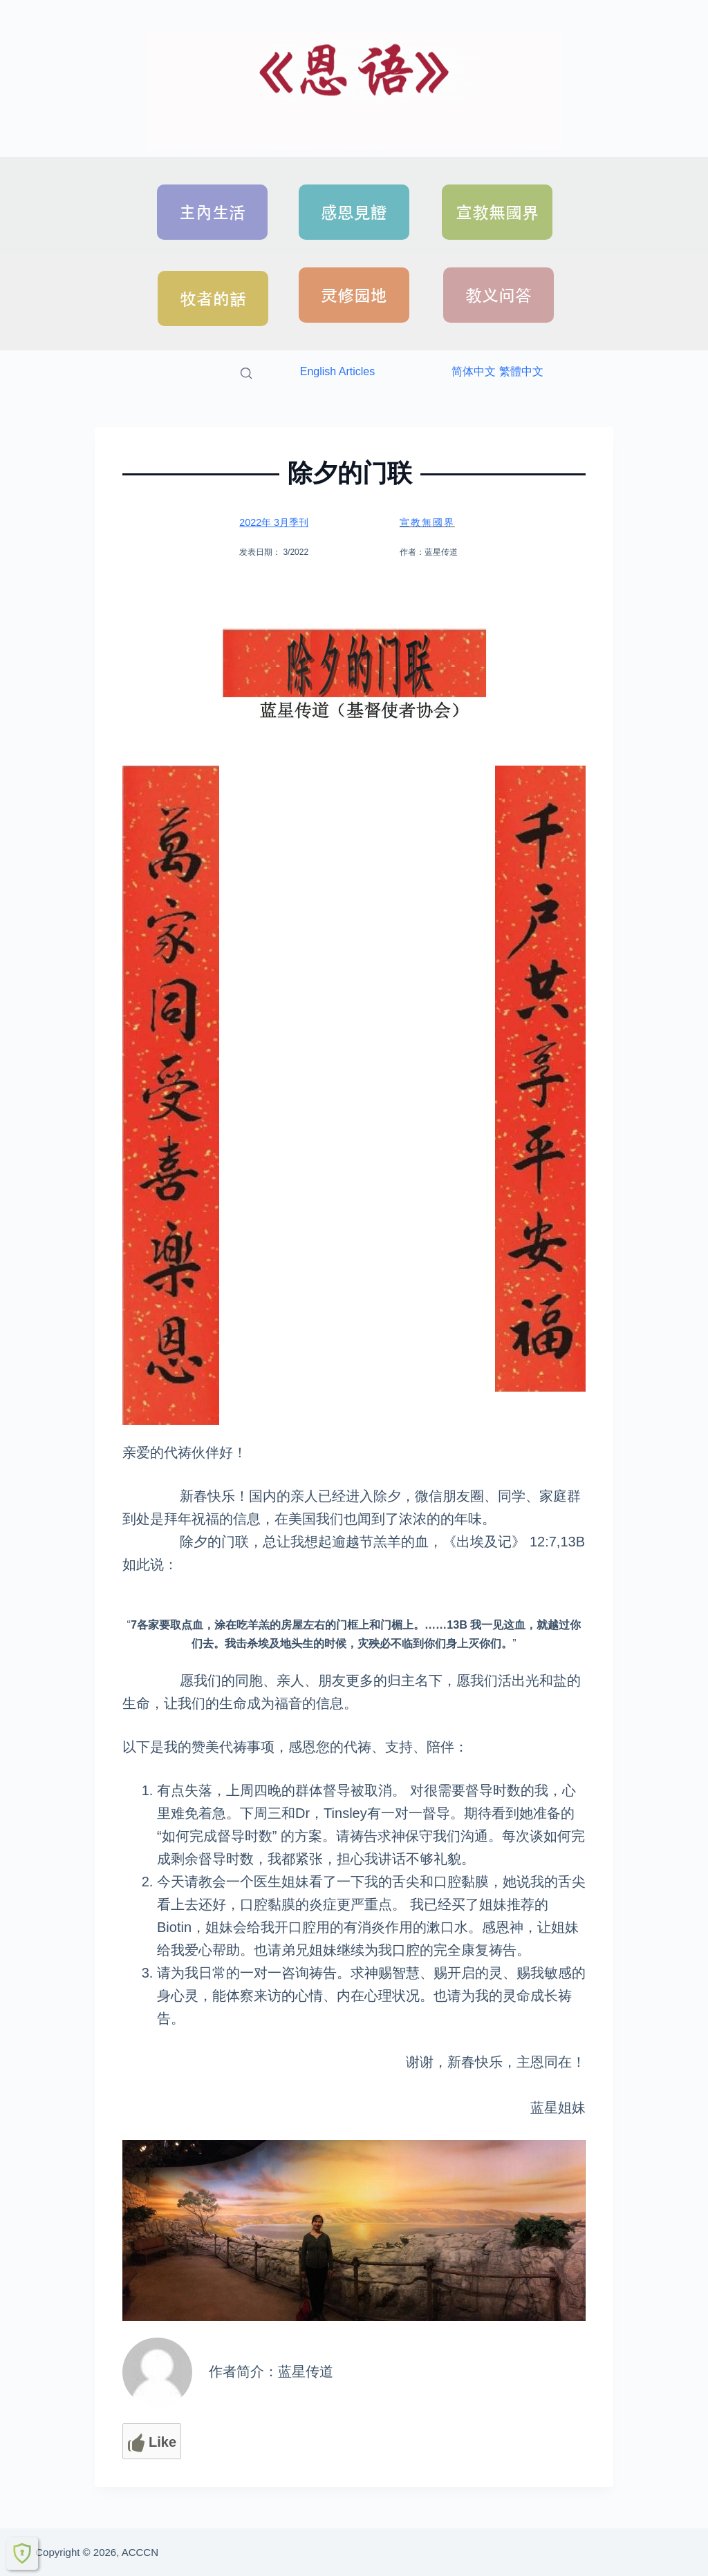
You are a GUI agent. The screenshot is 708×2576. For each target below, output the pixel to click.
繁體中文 (521, 371)
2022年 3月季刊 (272, 522)
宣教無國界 (429, 522)
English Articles (337, 371)
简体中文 (473, 371)
